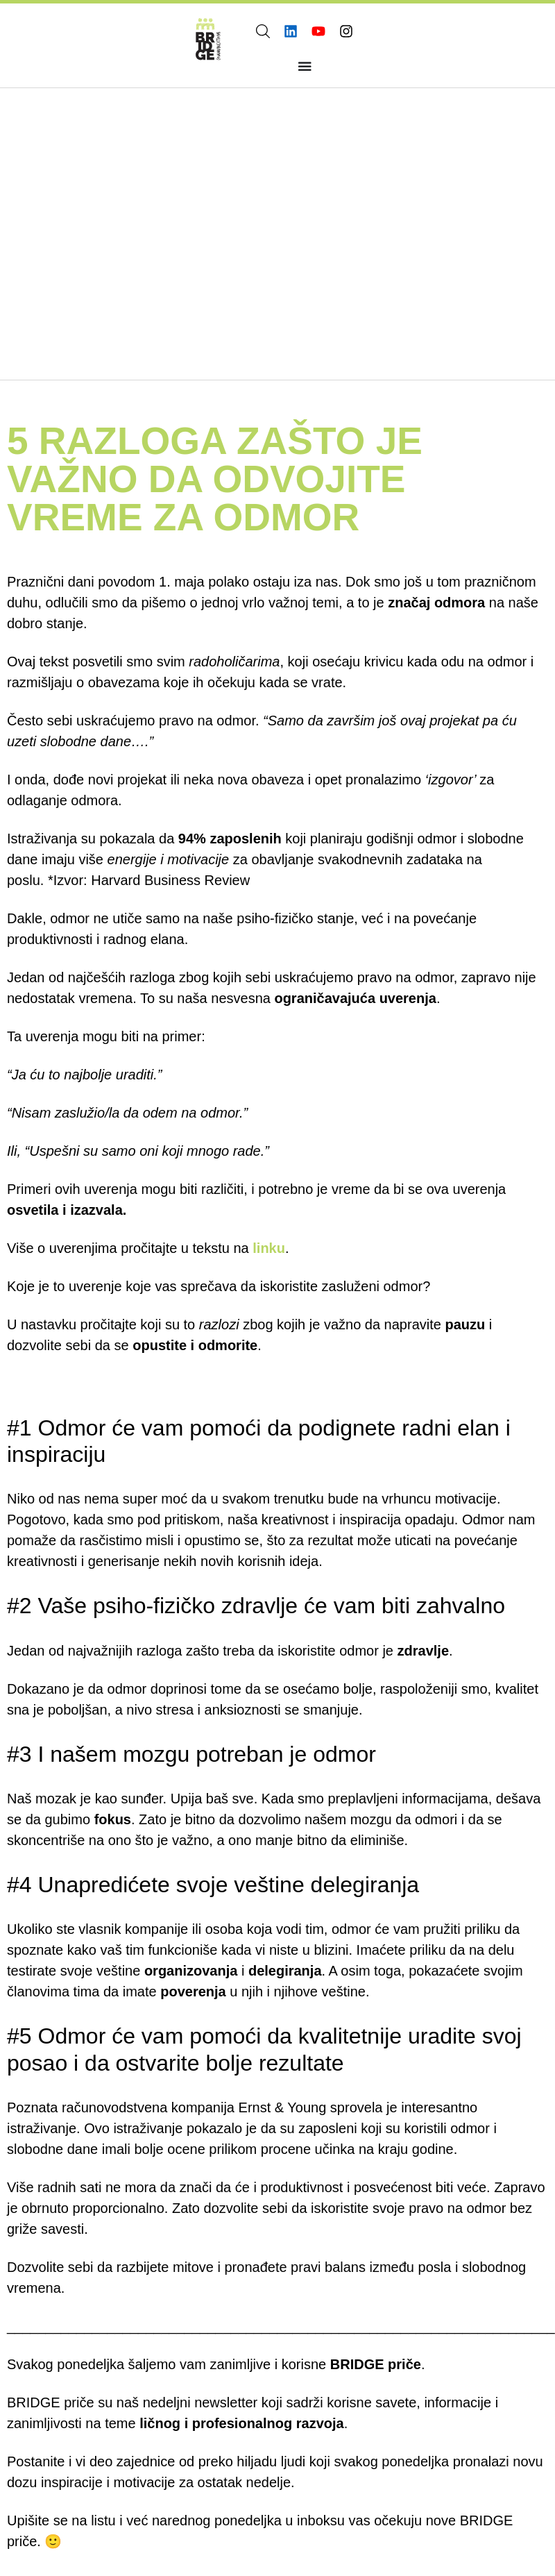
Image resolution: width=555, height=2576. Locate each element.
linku (269, 1247)
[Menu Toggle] (304, 66)
